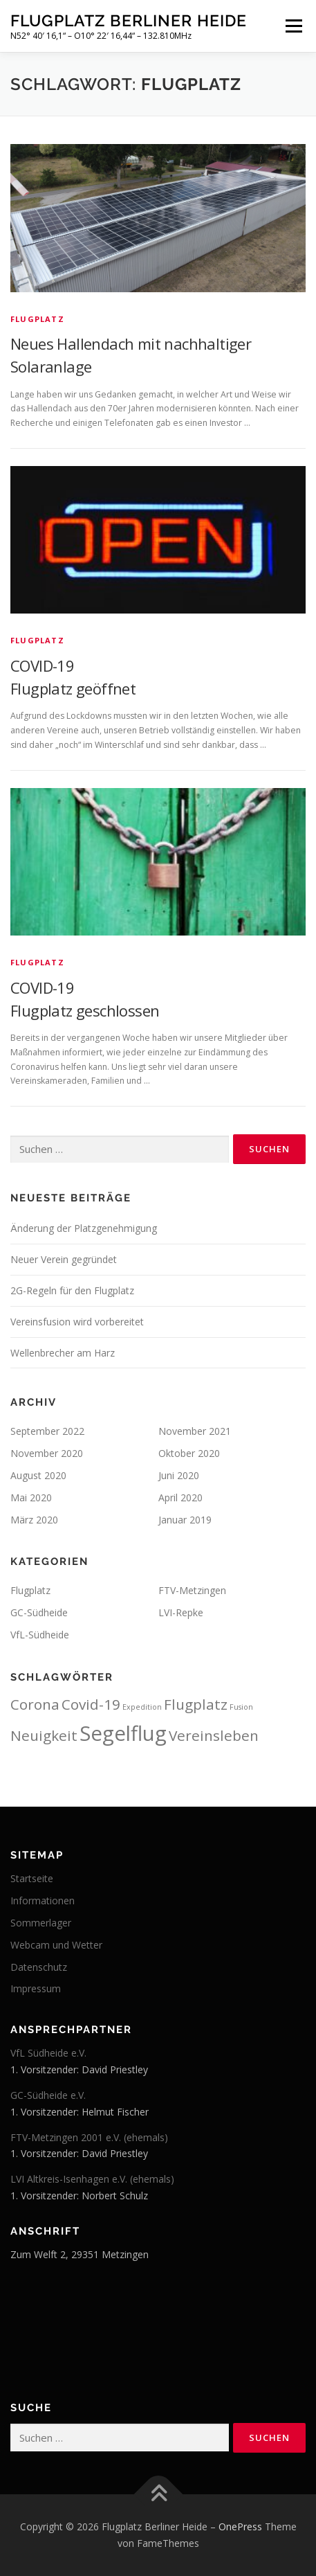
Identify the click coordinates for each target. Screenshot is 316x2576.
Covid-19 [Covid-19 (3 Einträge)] (91, 1704)
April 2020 (180, 1497)
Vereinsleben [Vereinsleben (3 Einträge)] (214, 1735)
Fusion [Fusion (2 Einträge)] (241, 1707)
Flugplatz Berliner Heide (128, 20)
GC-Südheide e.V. (48, 2095)
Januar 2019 (185, 1519)
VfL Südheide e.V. (48, 2052)
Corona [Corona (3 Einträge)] (34, 1704)
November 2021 (194, 1431)
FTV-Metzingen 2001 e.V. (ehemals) (89, 2137)
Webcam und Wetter (56, 1944)
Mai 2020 (31, 1497)
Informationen (42, 1900)
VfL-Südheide (39, 1634)
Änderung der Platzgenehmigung (83, 1228)
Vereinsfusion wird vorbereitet (77, 1321)
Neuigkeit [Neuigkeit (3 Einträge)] (43, 1735)
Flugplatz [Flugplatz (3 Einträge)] (195, 1704)
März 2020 (34, 1519)
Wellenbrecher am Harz (62, 1352)
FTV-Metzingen (192, 1590)
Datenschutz (38, 1967)
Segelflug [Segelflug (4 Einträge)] (123, 1733)
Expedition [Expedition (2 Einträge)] (142, 1707)
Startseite (31, 1878)
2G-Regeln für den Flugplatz (72, 1290)
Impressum (35, 1988)
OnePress (240, 2526)
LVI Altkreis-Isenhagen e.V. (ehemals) (92, 2178)
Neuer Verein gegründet (63, 1259)
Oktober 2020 (189, 1453)
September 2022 (47, 1431)
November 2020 (46, 1453)
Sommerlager (40, 1922)
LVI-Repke (180, 1612)
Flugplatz (37, 319)
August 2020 (38, 1475)
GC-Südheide (39, 1612)
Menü (292, 26)
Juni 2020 (178, 1475)
